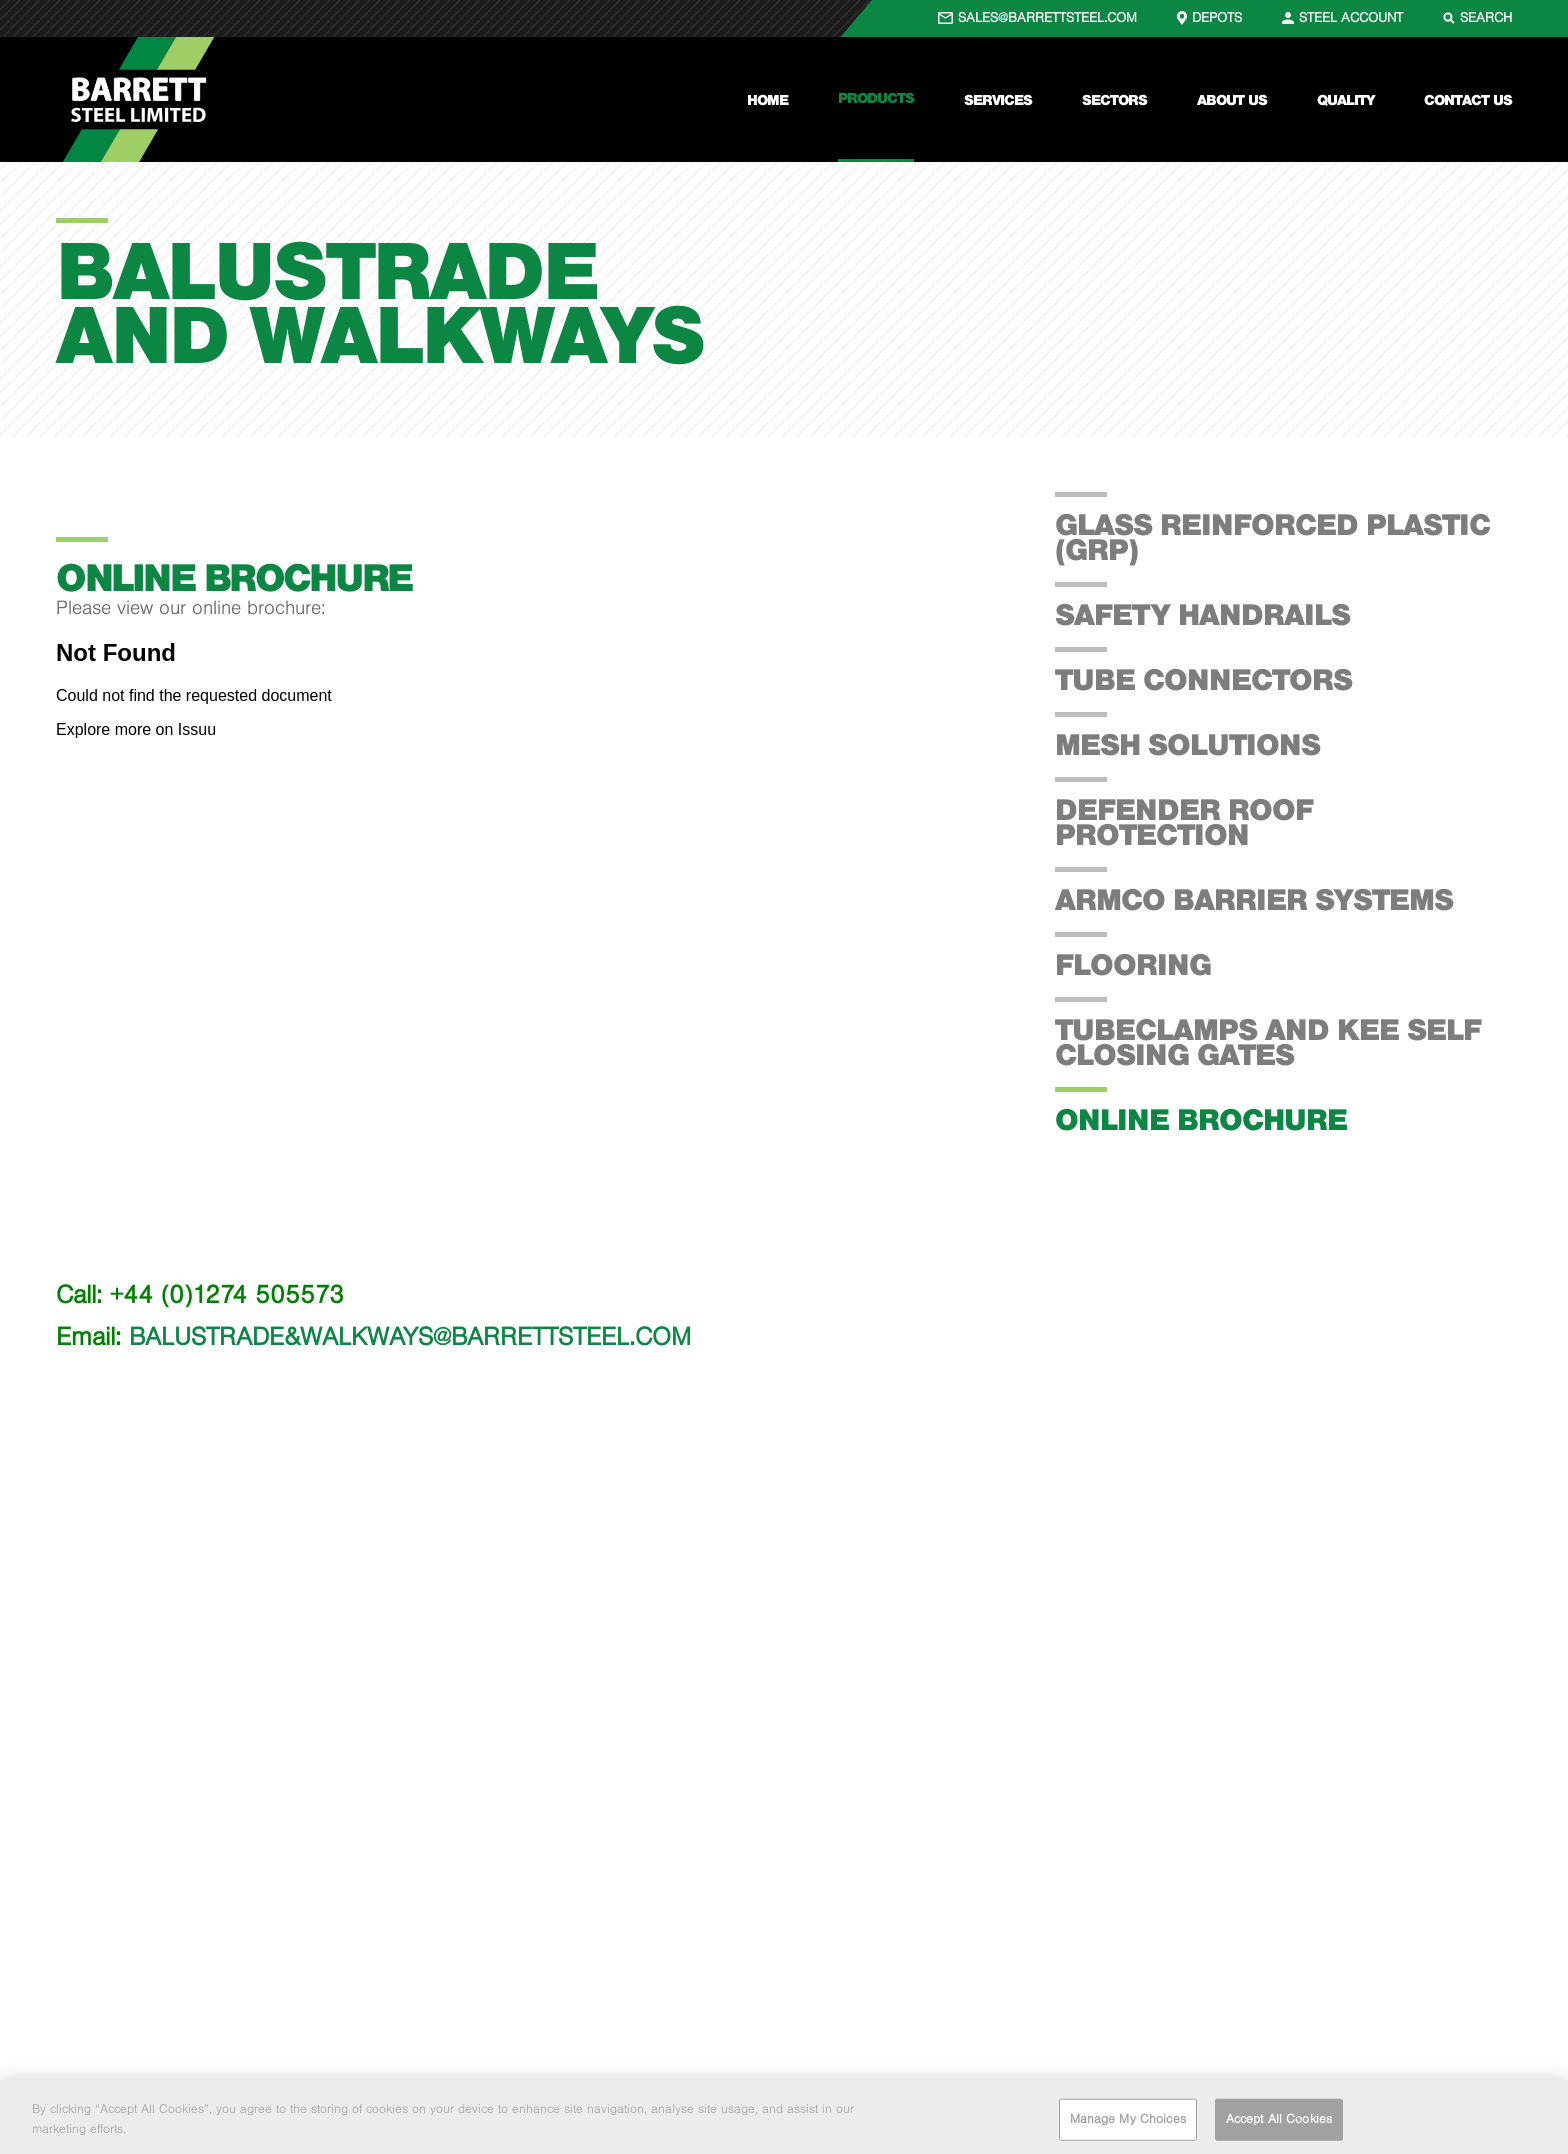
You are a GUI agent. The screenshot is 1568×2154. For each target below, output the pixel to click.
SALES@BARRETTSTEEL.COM (1047, 17)
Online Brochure (1201, 1119)
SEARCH (1486, 17)
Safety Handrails (1202, 614)
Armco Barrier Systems (1254, 899)
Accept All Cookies (1279, 2125)
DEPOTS (1217, 17)
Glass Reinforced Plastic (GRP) (1272, 536)
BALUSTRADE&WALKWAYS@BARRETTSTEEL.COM (410, 1336)
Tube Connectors (1203, 679)
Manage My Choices (1128, 2125)
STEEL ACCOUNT (1351, 17)
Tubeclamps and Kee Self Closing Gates (1268, 1041)
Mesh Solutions (1187, 744)
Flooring (1133, 964)
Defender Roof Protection (1184, 821)
